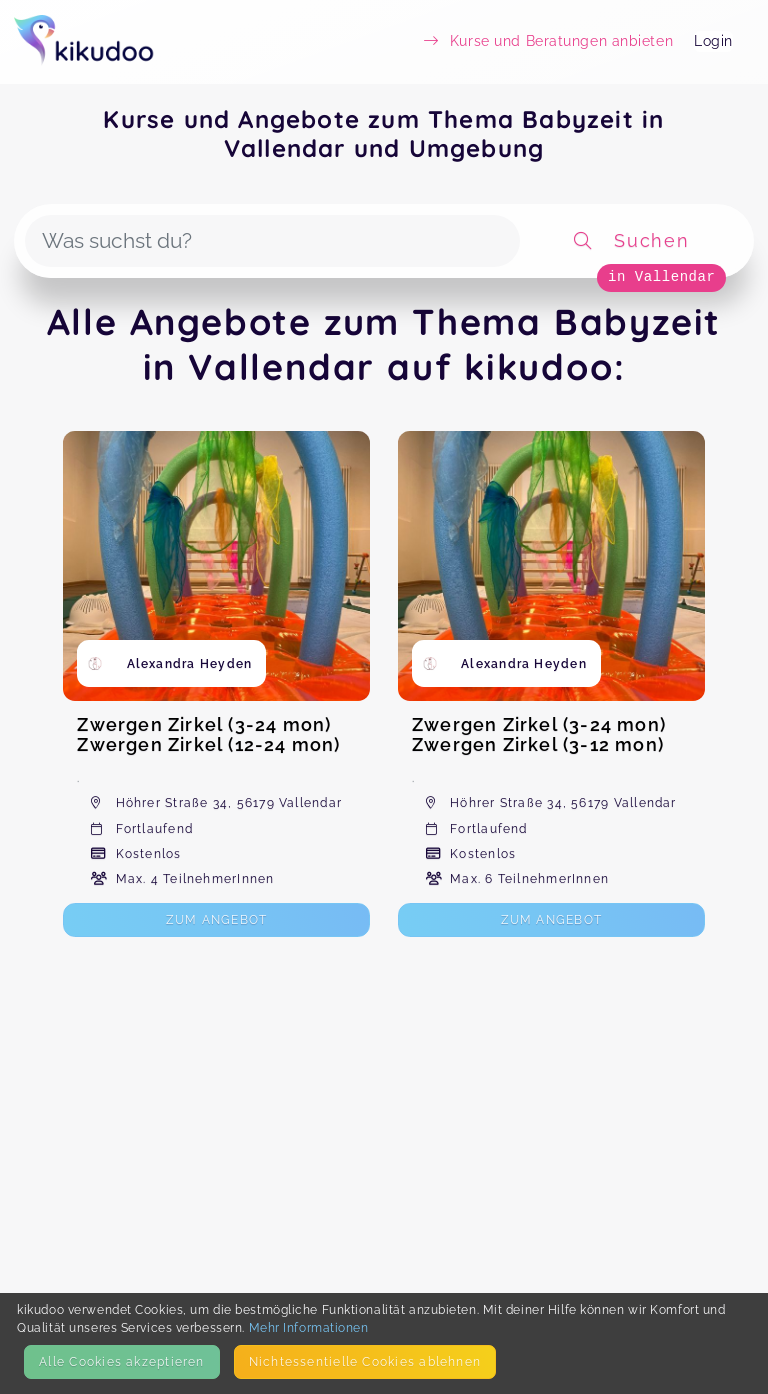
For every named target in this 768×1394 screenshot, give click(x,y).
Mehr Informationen (309, 1327)
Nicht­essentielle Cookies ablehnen (365, 1361)
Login (713, 41)
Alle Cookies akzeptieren (121, 1361)
